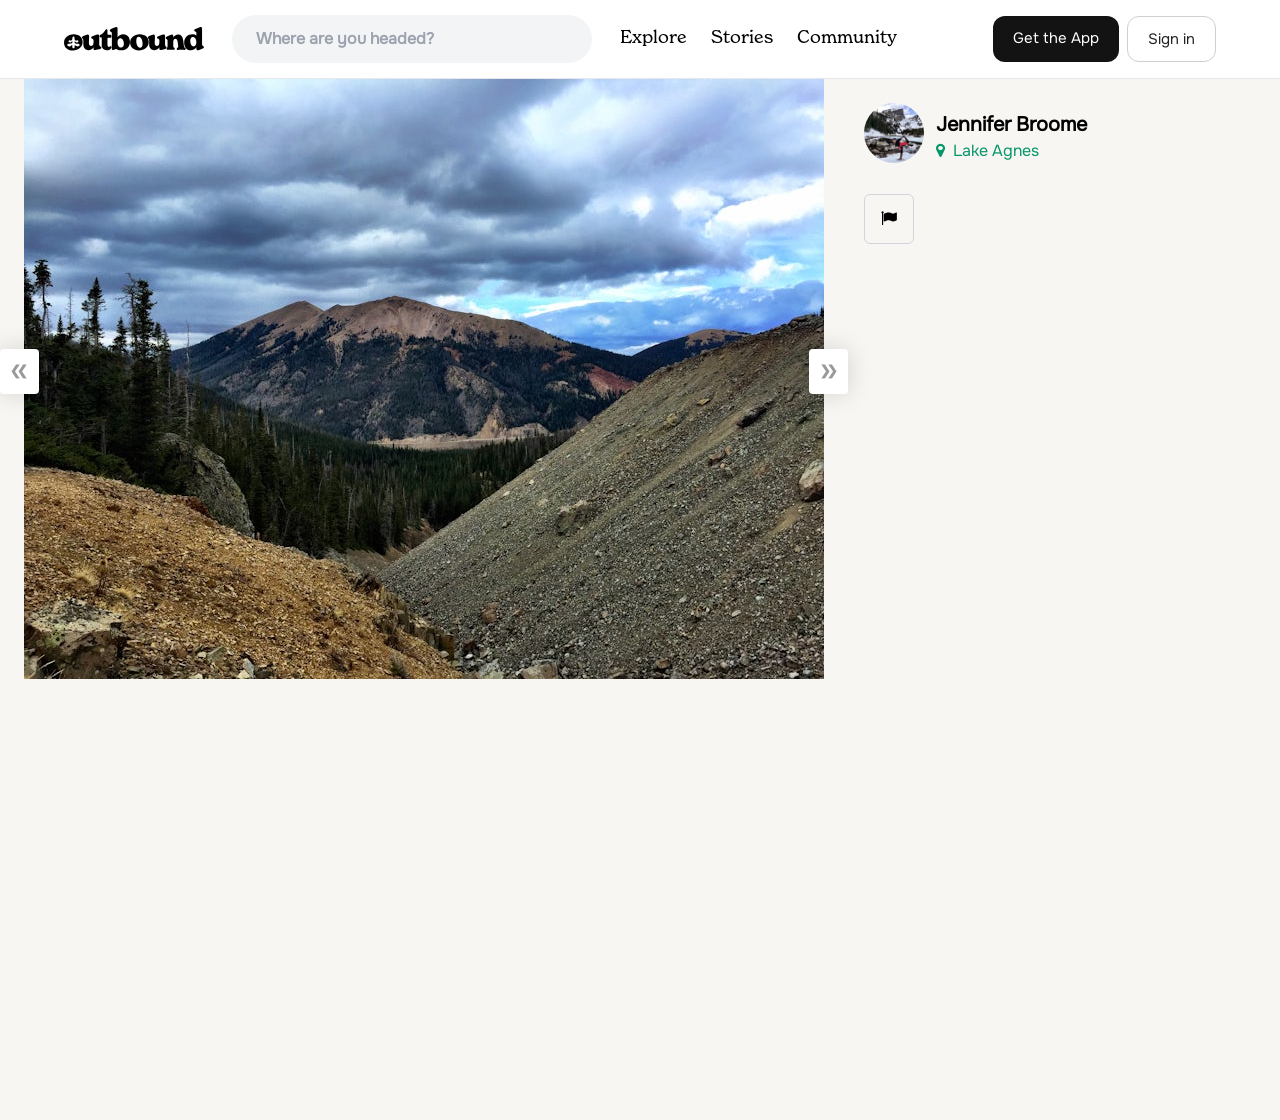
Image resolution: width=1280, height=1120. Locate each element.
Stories (742, 38)
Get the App (1056, 38)
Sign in (1171, 39)
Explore (653, 38)
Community (847, 38)
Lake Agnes (987, 150)
